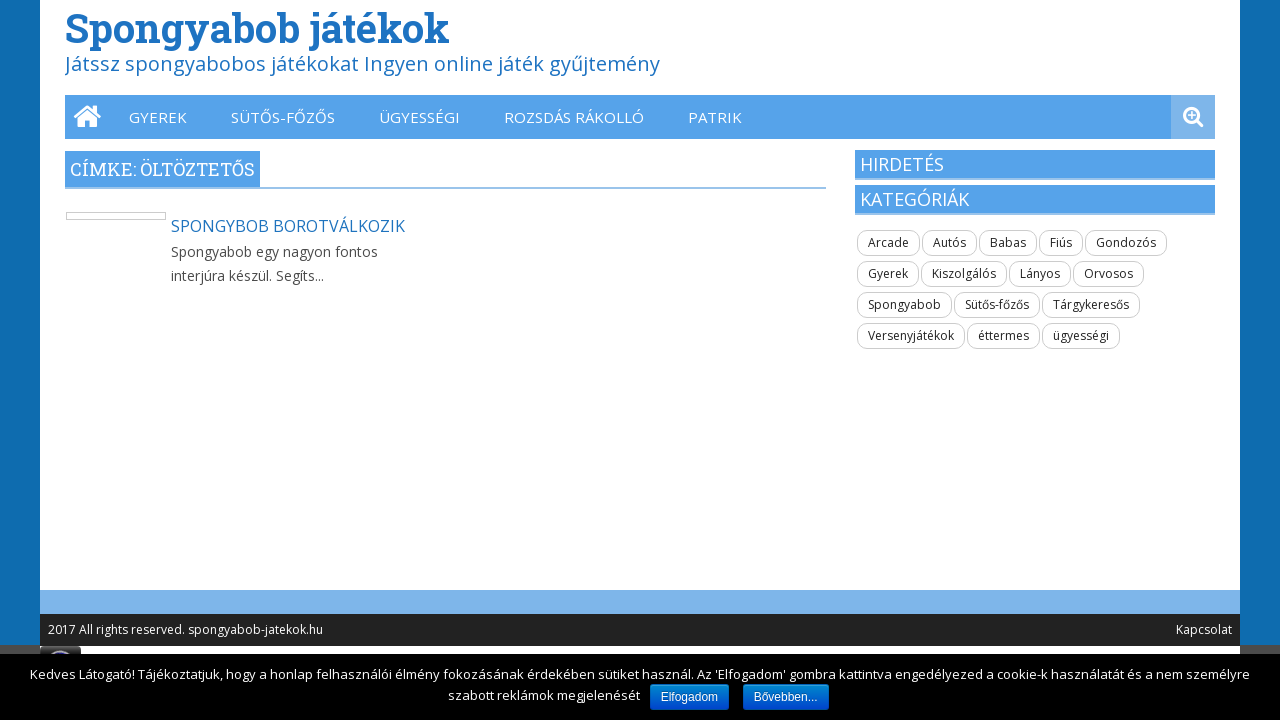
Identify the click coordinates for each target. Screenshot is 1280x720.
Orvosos (1108, 273)
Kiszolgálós (964, 273)
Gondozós (1126, 242)
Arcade (888, 242)
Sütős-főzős (283, 117)
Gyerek (158, 117)
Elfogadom (689, 697)
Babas (1008, 242)
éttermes (1003, 335)
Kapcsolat (1204, 629)
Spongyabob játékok (257, 27)
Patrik (715, 117)
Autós (949, 242)
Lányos (1040, 273)
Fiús (1061, 242)
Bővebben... (786, 697)
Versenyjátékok (911, 335)
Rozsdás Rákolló (574, 117)
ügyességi (419, 117)
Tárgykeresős (1091, 304)
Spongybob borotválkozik (288, 226)
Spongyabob (904, 304)
